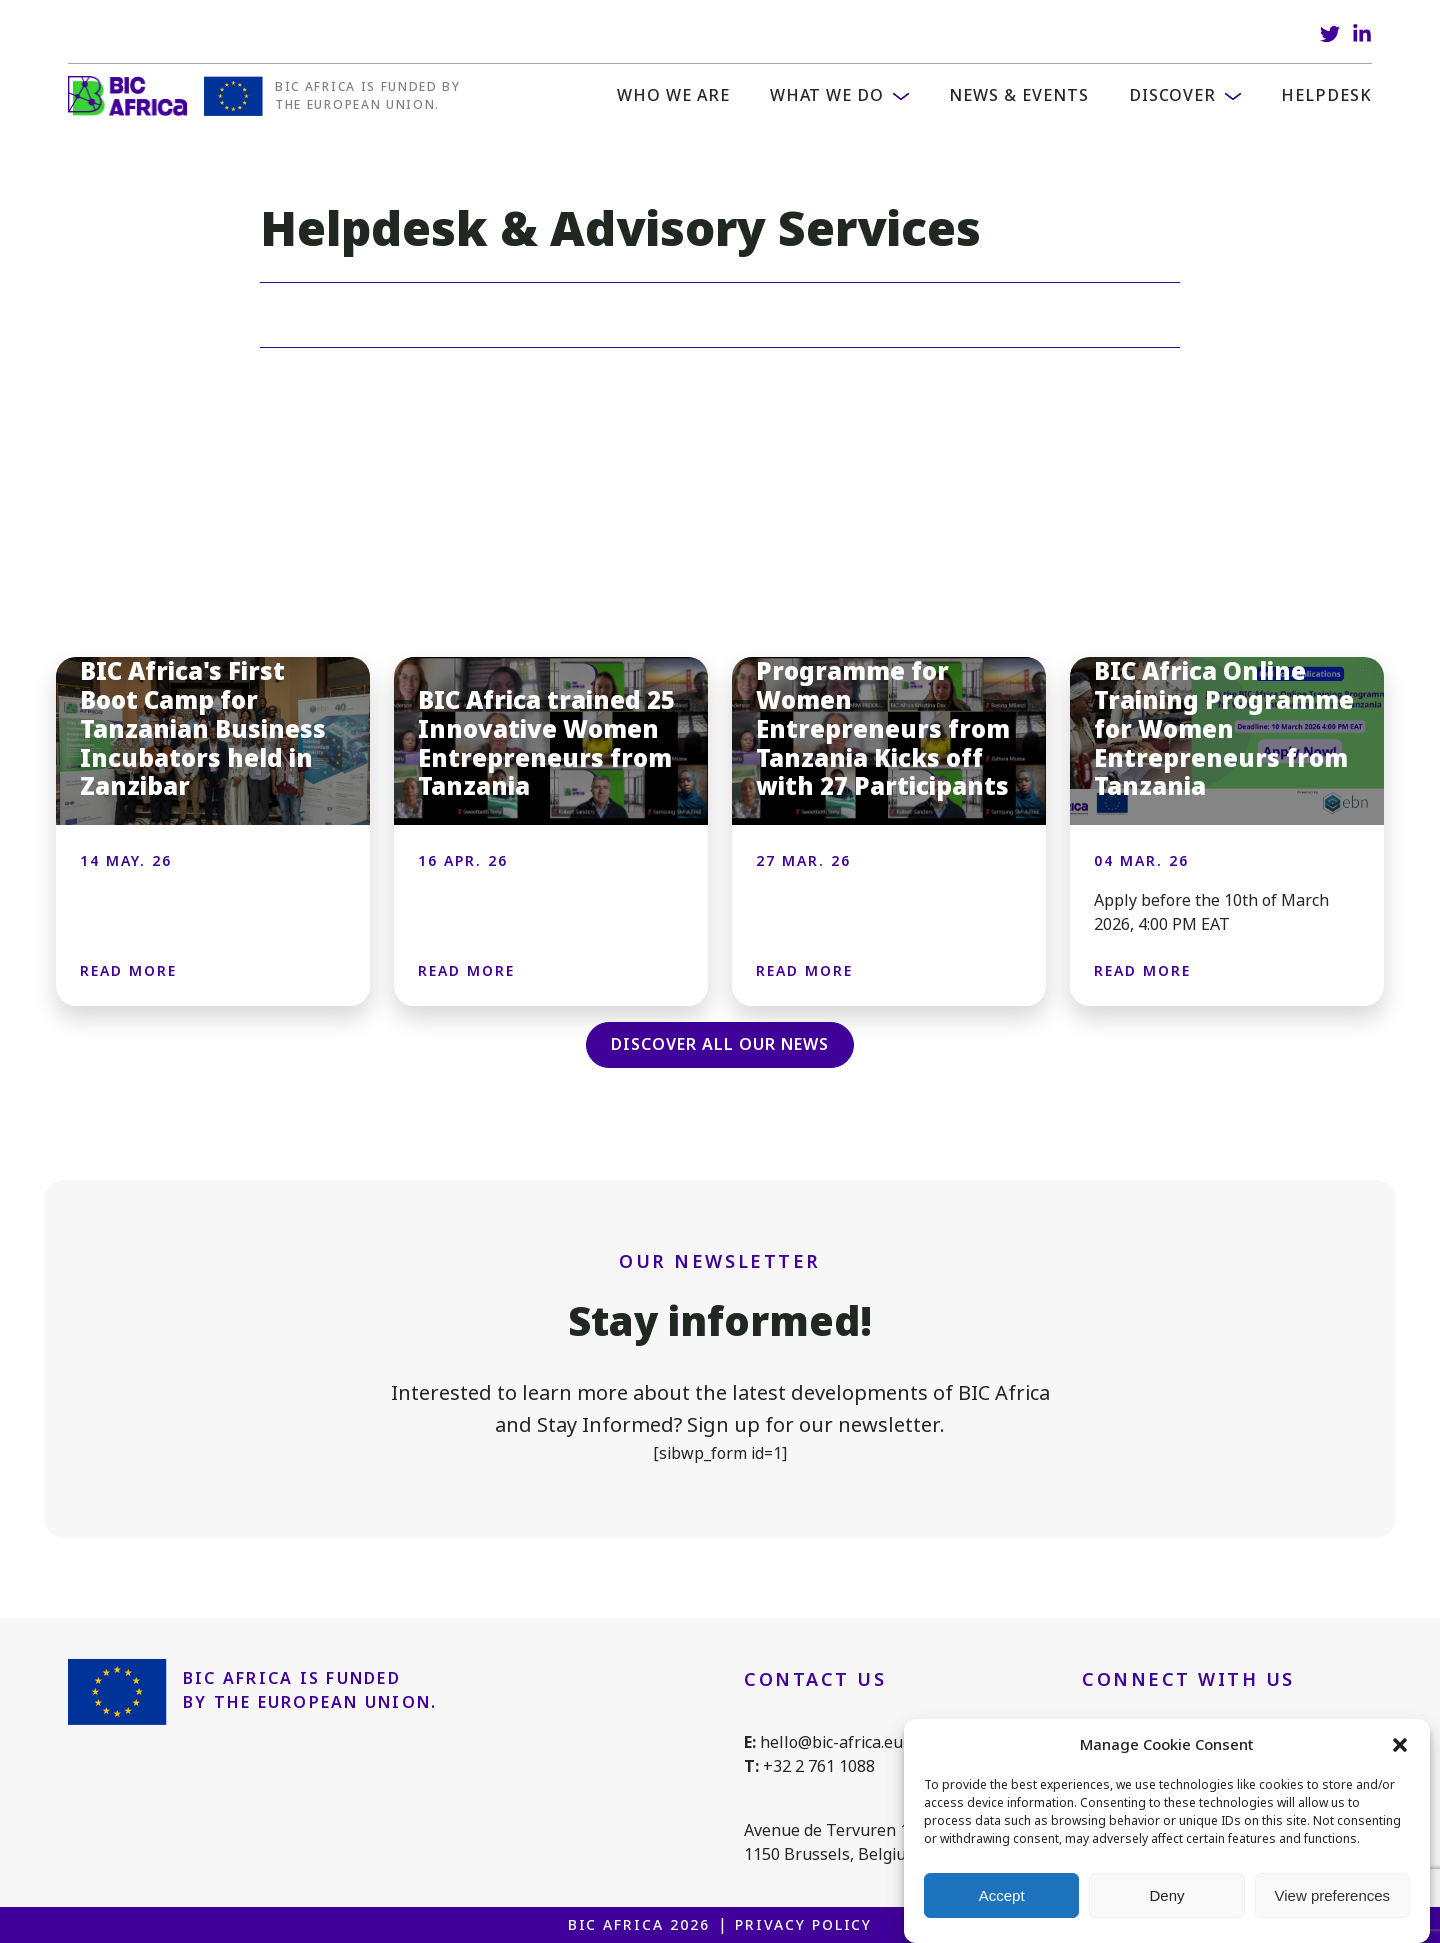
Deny (1166, 1895)
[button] (1400, 1745)
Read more (128, 971)
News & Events (1018, 95)
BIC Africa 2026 (639, 1925)
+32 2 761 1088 (819, 1766)
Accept (1002, 1895)
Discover (1173, 95)
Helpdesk (1326, 95)
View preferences (1333, 1895)
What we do (827, 95)
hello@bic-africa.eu (831, 1742)
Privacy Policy (803, 1925)
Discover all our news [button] (719, 1044)
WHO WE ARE (673, 95)
